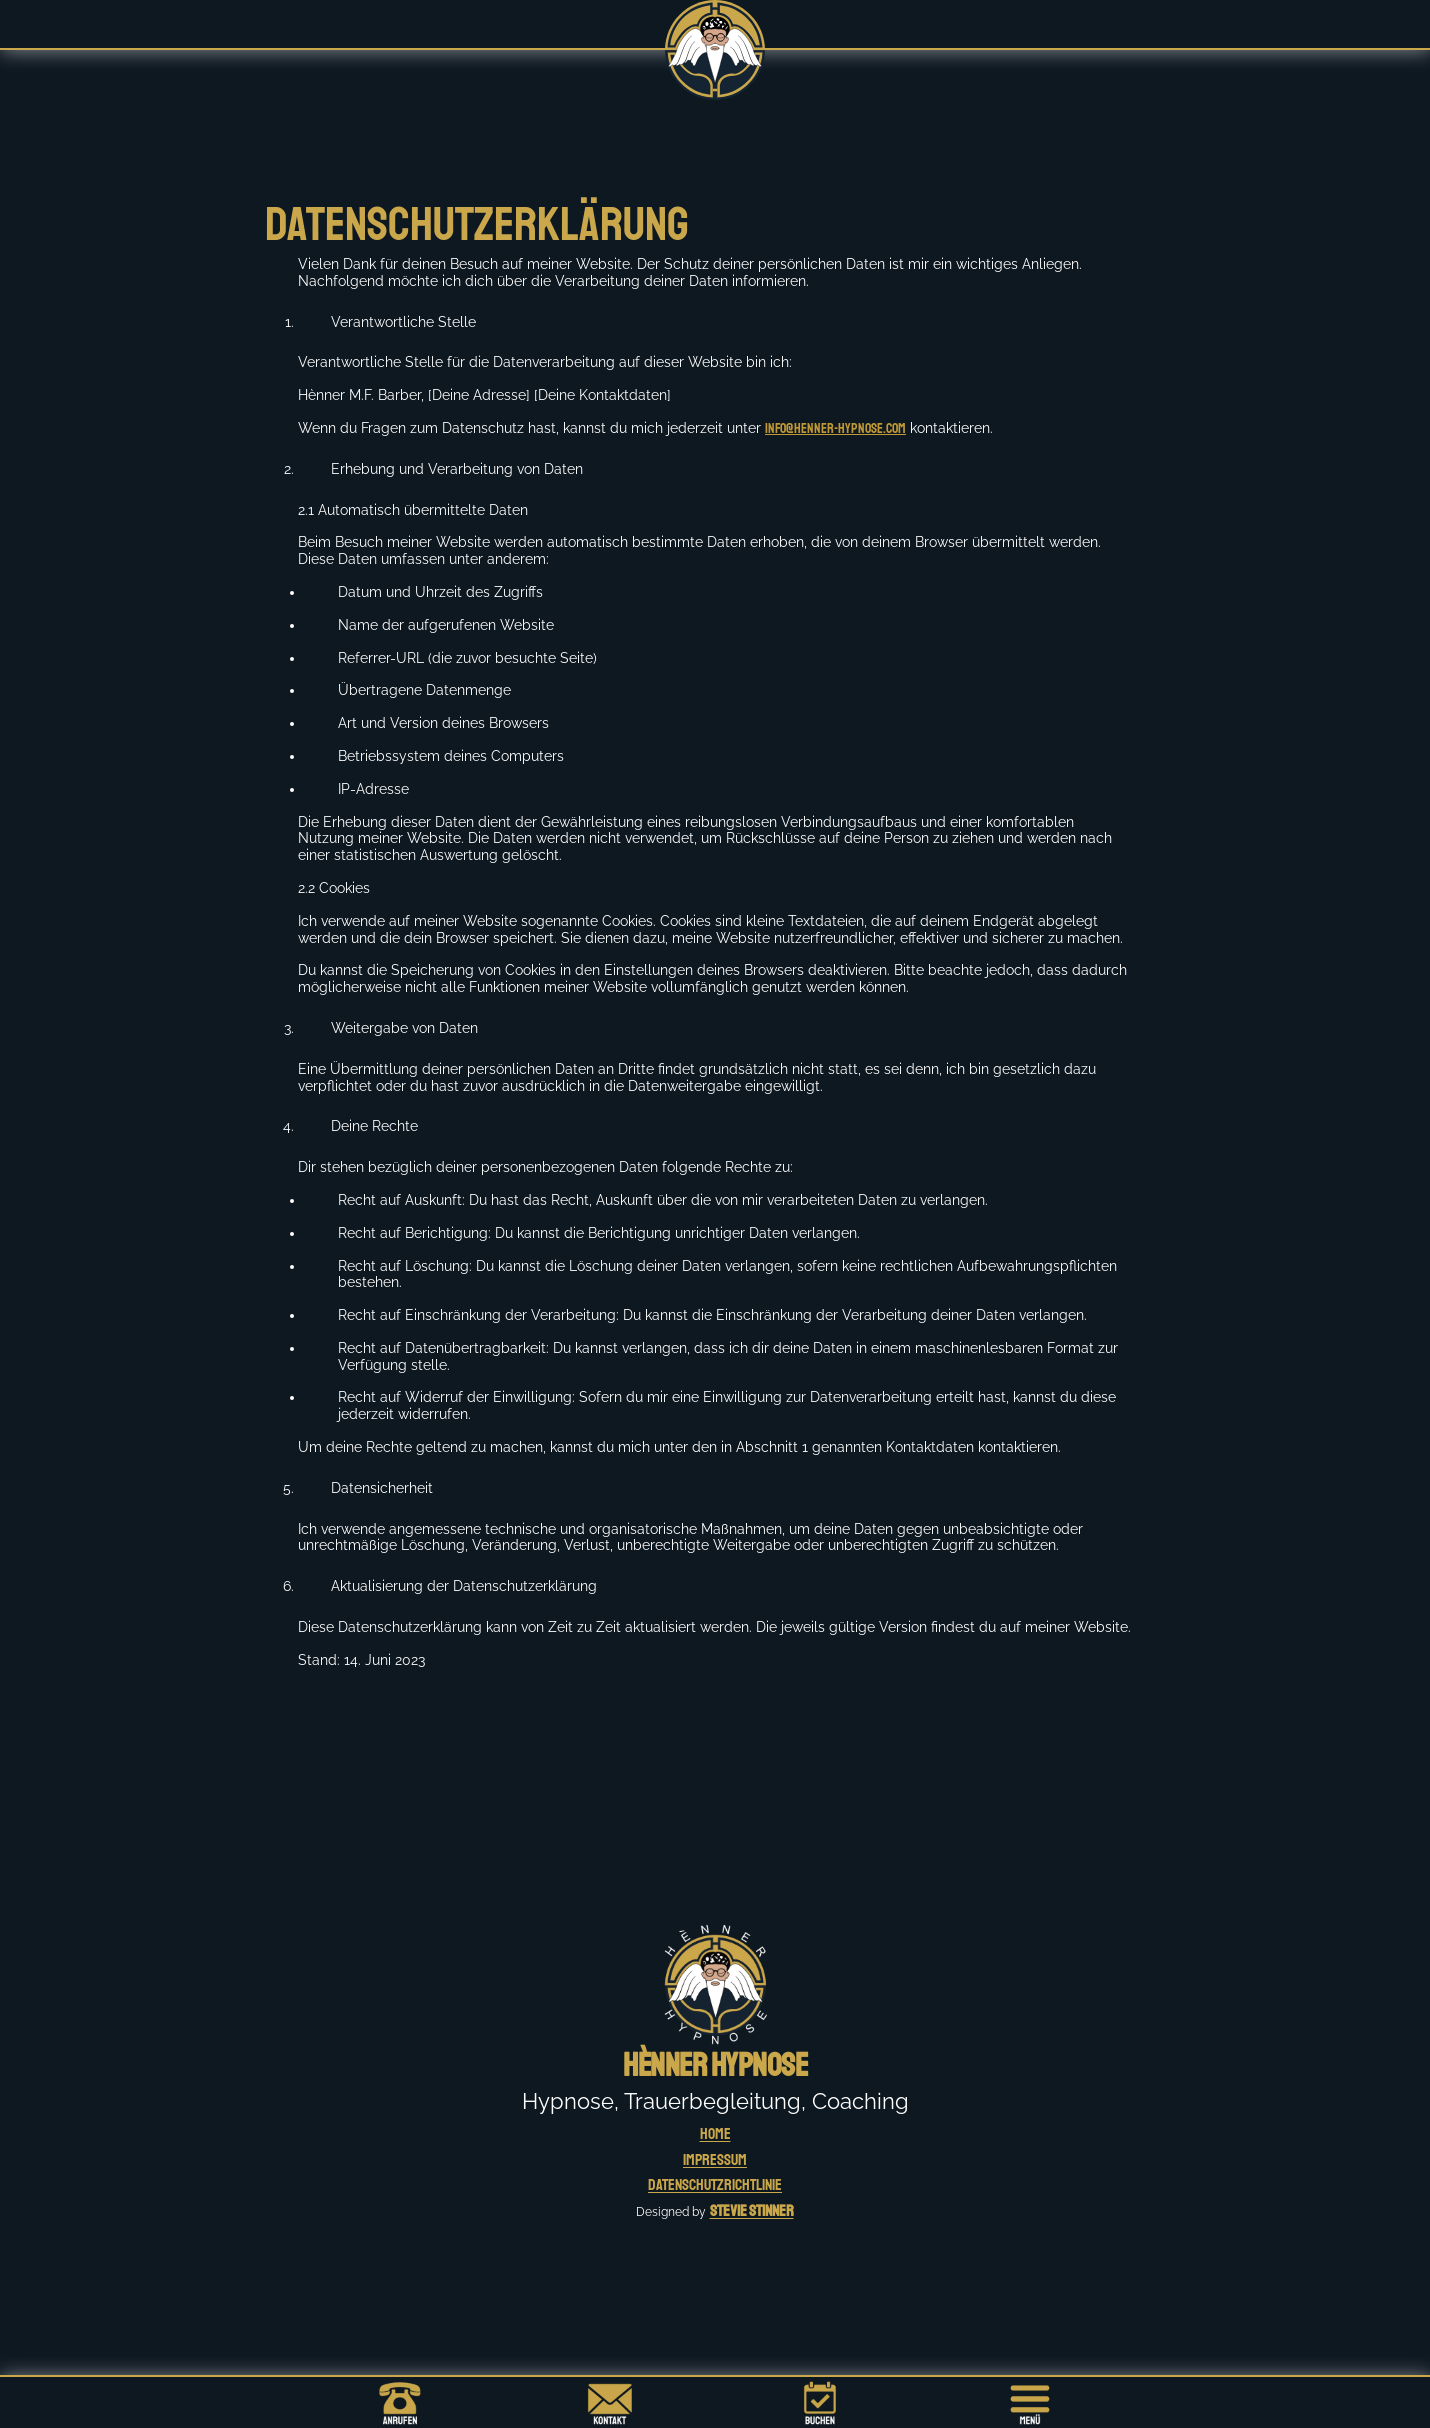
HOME (715, 2134)
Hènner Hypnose (715, 2066)
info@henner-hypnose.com (835, 428)
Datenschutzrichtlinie (715, 2185)
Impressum (715, 2160)
